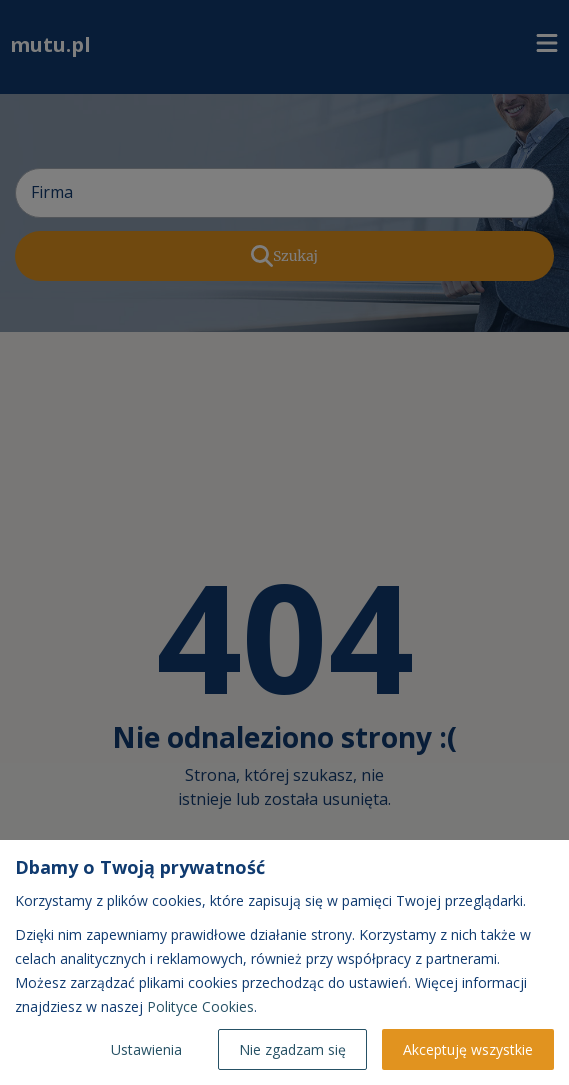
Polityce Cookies (200, 1006)
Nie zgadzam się (292, 1049)
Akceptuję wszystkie (468, 1049)
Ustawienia (146, 1049)
